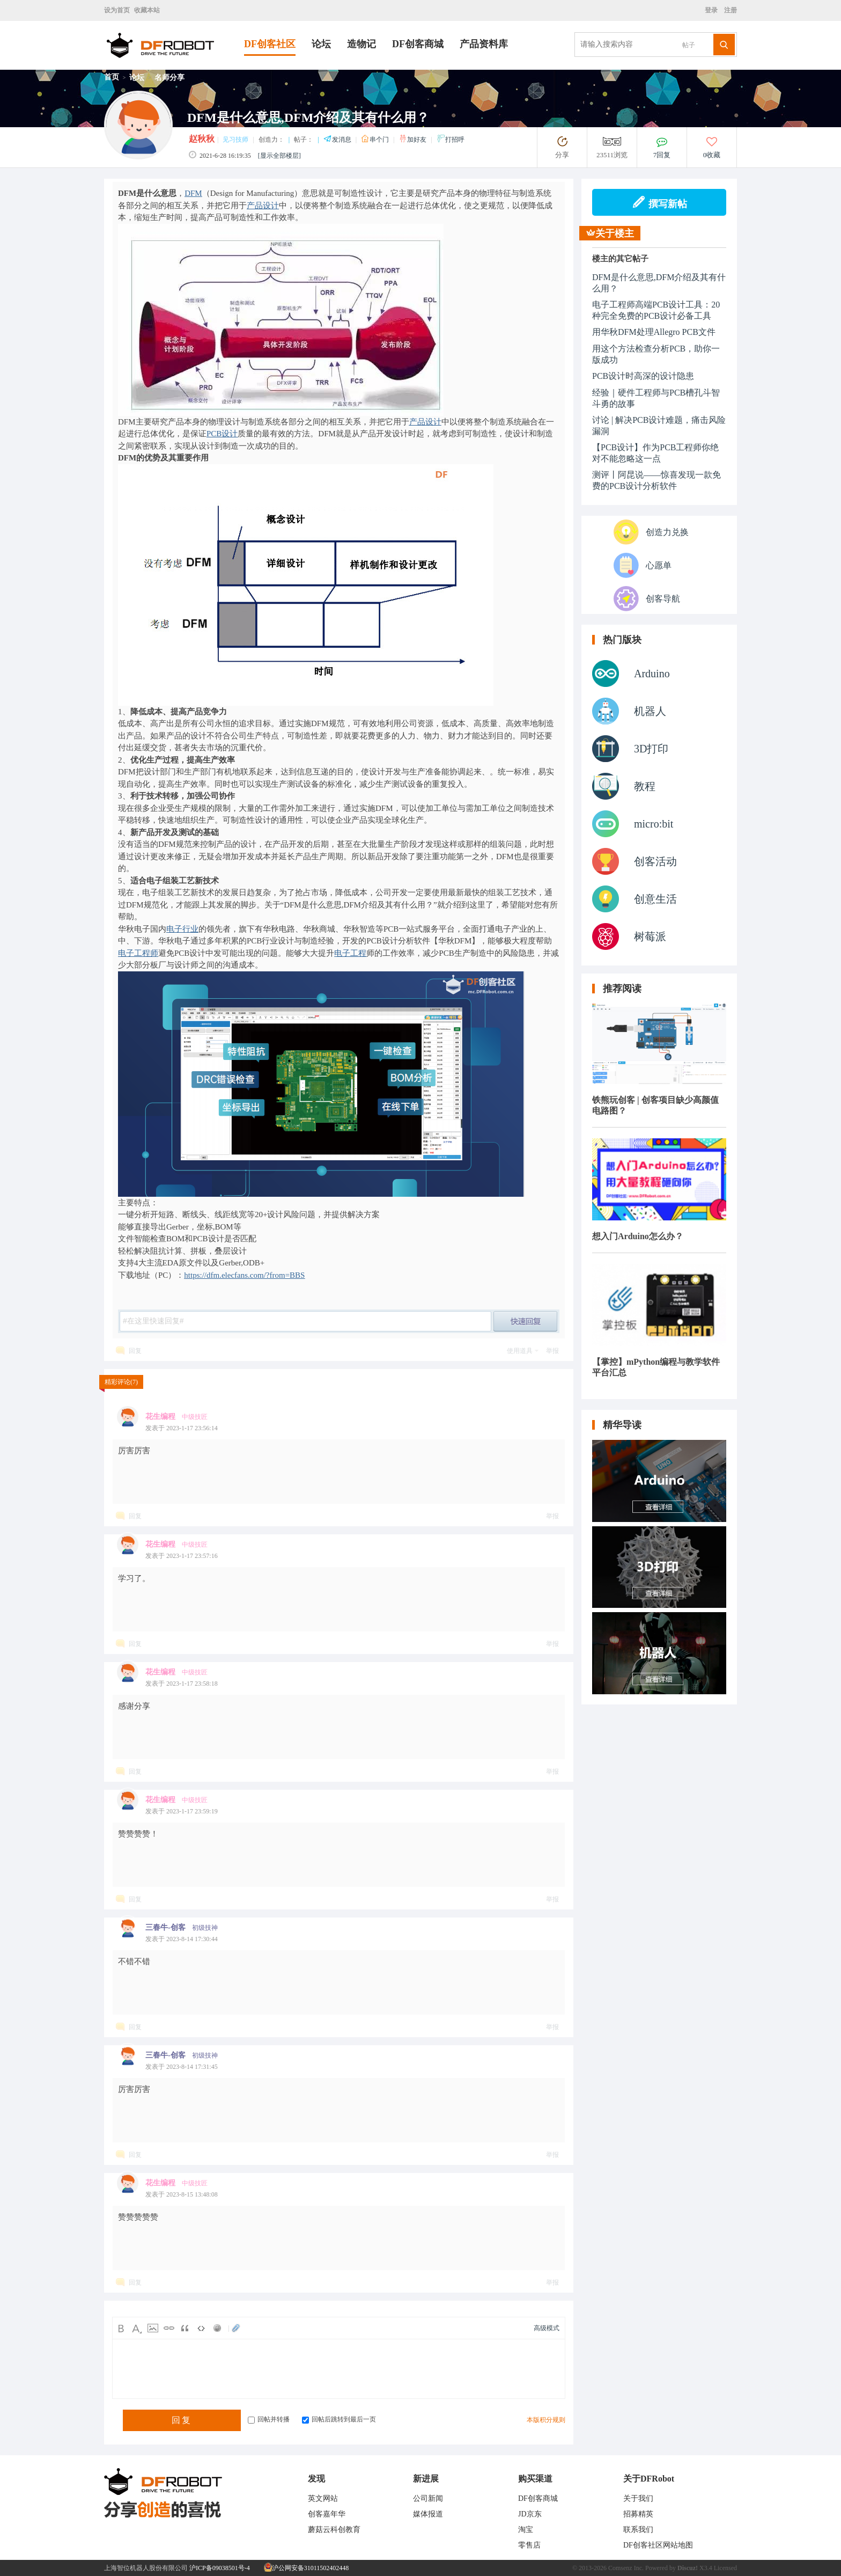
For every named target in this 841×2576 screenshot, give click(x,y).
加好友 (413, 139)
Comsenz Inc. (626, 2568)
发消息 (338, 139)
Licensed (725, 2568)
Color (136, 2328)
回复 (135, 1351)
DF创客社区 (270, 44)
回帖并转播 (269, 2419)
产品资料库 (484, 44)
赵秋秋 (202, 138)
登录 (713, 10)
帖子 (688, 45)
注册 (729, 10)
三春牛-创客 (165, 1927)
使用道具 (520, 1351)
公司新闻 (428, 2498)
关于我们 (638, 2498)
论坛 (321, 44)
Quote (185, 2328)
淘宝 (525, 2530)
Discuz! (687, 2568)
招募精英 (638, 2514)
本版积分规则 (546, 2420)
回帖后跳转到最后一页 (339, 2419)
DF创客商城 (418, 44)
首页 (111, 77)
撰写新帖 (659, 202)
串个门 (375, 139)
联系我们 (638, 2530)
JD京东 (530, 2514)
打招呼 (450, 139)
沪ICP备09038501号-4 (219, 2568)
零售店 (529, 2545)
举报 (552, 1351)
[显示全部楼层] (279, 155)
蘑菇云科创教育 (334, 2530)
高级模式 (546, 2328)
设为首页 (117, 10)
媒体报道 (428, 2514)
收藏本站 (147, 10)
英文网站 (323, 2498)
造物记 (361, 44)
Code (201, 2328)
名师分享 (169, 78)
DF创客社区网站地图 (658, 2545)
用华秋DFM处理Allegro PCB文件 (653, 331)
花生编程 (160, 1417)
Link (169, 2328)
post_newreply (525, 1321)
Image (152, 2328)
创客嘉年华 (326, 2514)
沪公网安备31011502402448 (306, 2568)
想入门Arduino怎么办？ (637, 1236)
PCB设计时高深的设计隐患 (643, 375)
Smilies (217, 2328)
